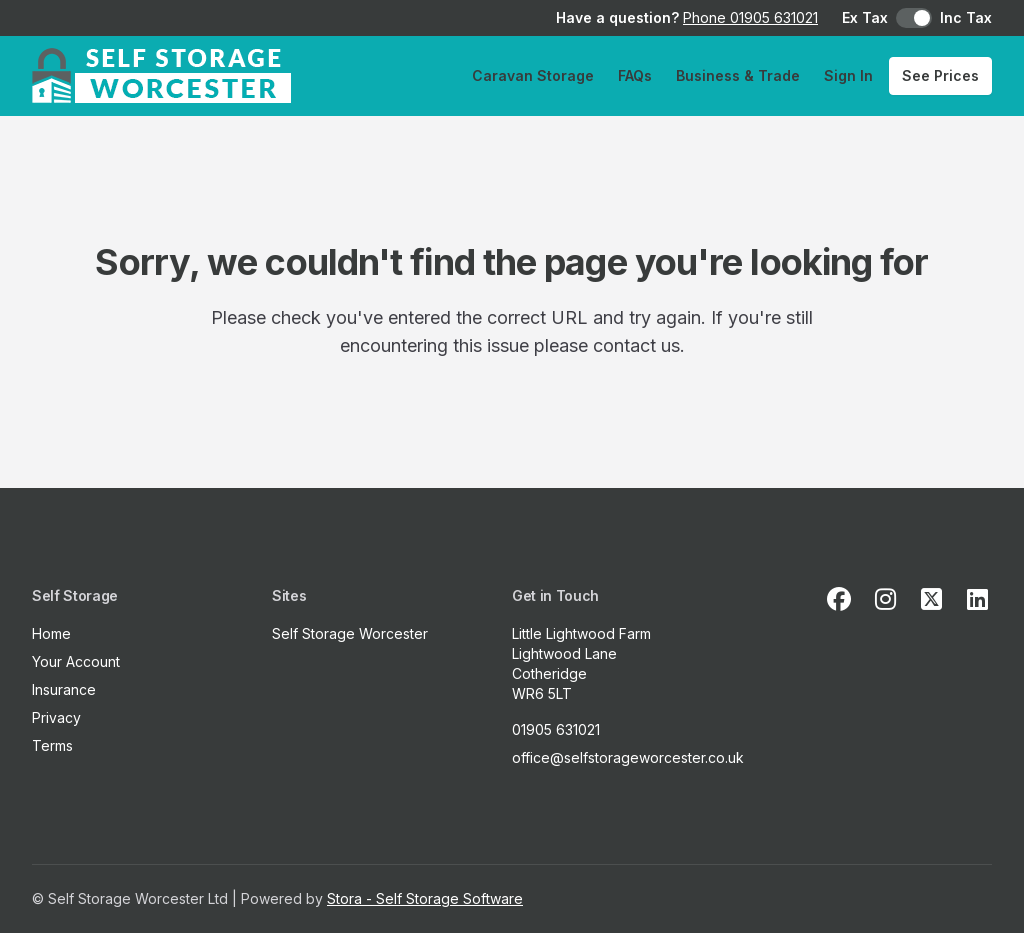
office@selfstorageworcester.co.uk (628, 757)
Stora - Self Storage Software (425, 898)
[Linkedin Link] (977, 600)
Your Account (76, 661)
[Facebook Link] (839, 600)
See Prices (940, 75)
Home (51, 633)
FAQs (635, 75)
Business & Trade (738, 75)
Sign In (848, 75)
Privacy (56, 717)
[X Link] (931, 600)
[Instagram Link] (885, 600)
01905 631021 (556, 729)
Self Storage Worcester (350, 633)
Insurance (64, 689)
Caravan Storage (533, 75)
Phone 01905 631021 (750, 17)
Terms (52, 745)
